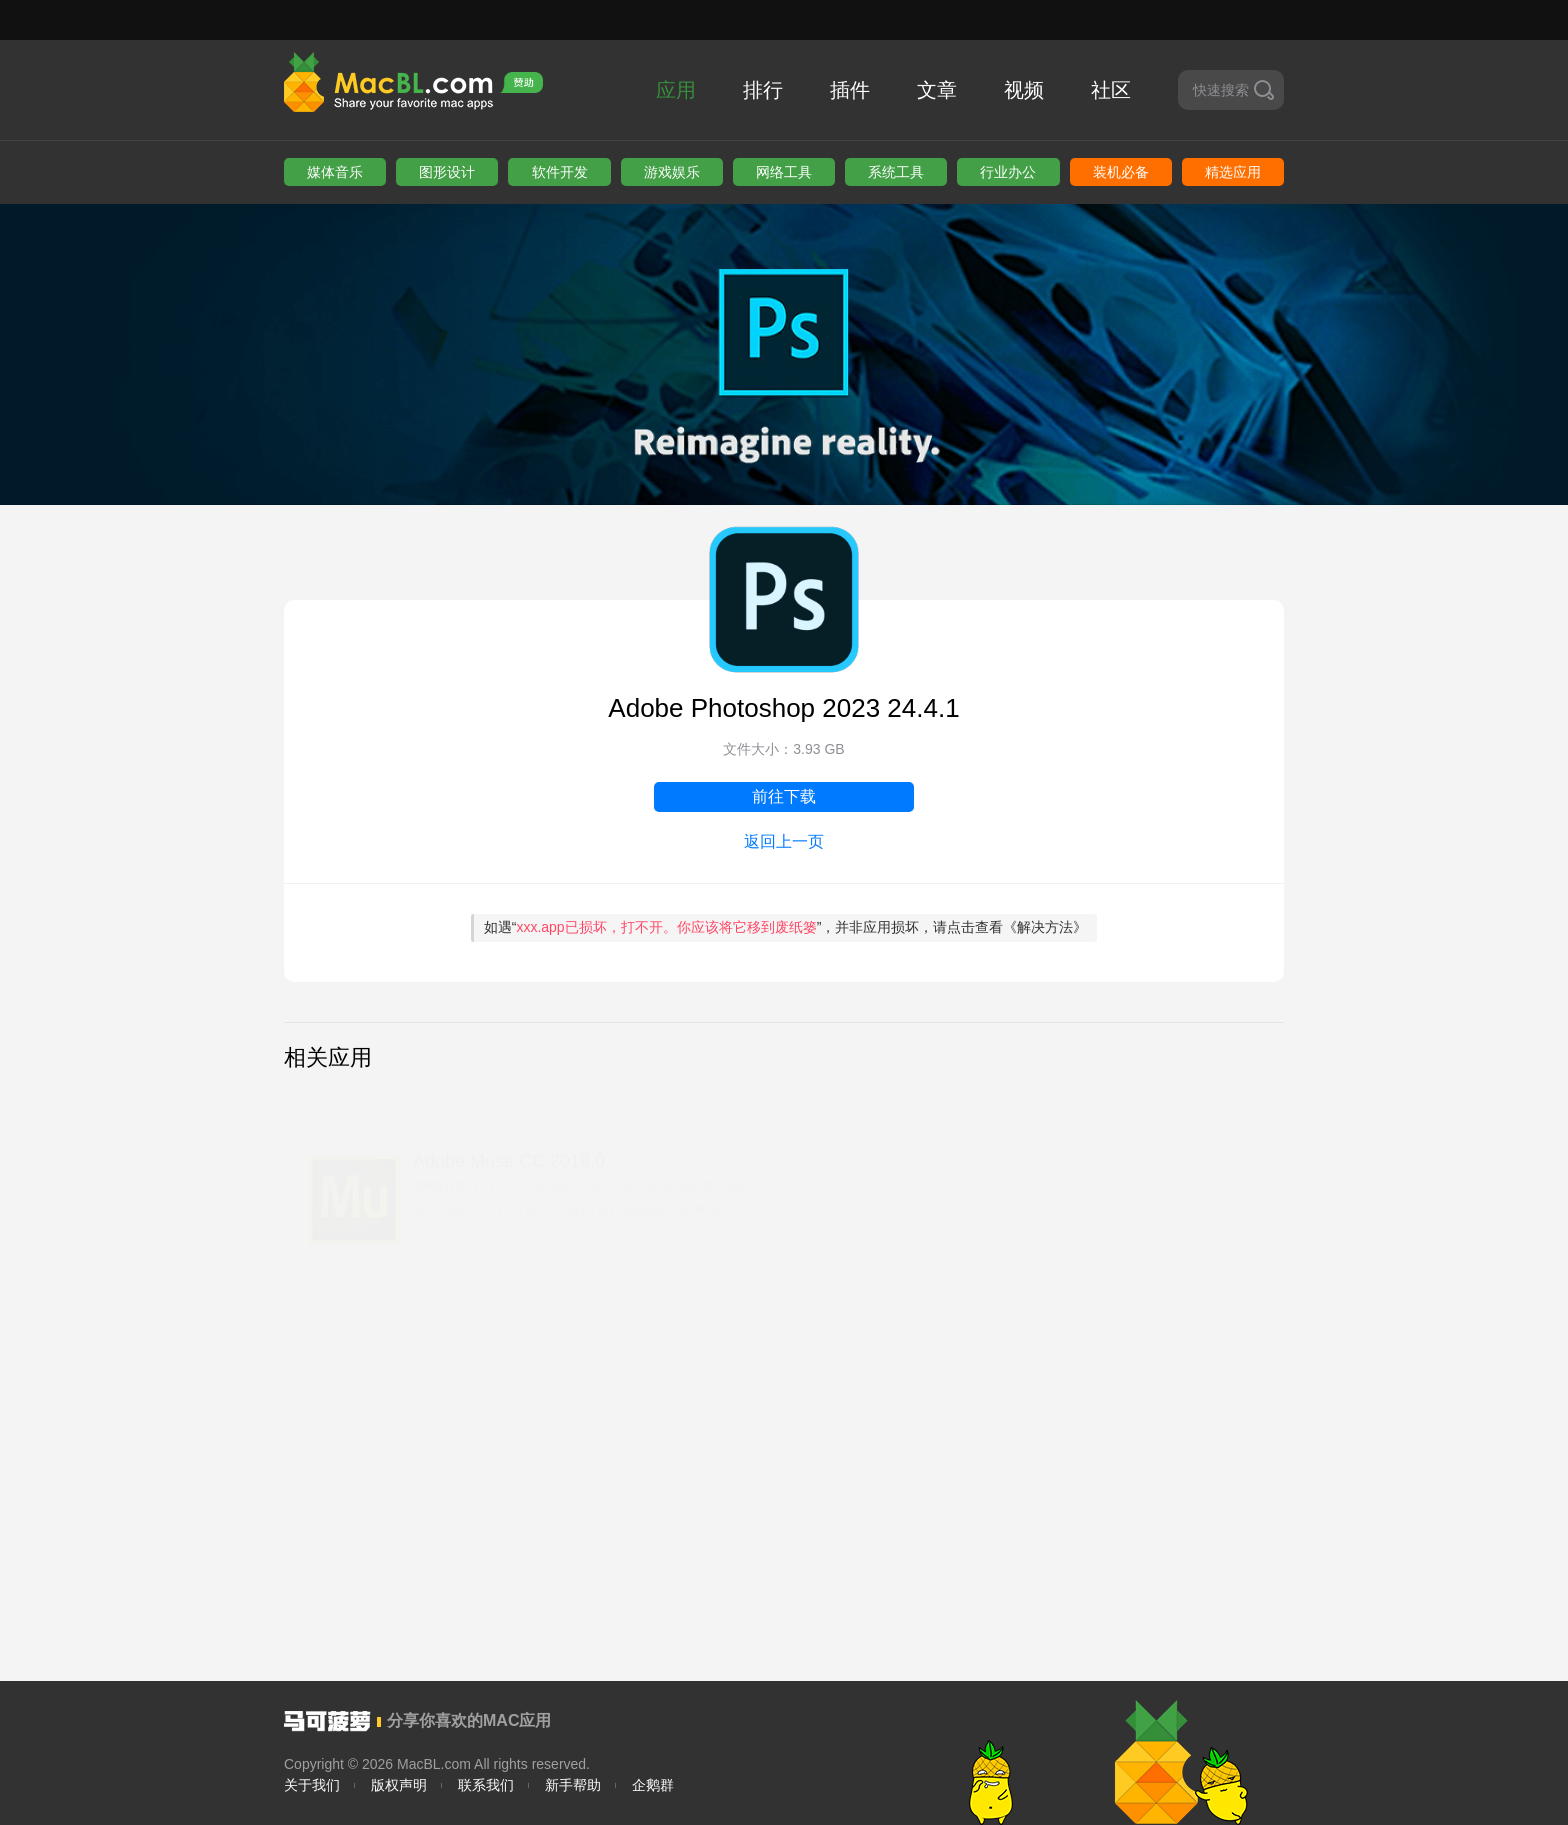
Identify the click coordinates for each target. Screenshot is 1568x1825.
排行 (763, 90)
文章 (937, 90)
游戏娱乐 (672, 172)
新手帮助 (573, 1785)
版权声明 (399, 1785)
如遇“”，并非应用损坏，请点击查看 (786, 927)
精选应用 (1233, 172)
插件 (850, 90)
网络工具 (784, 172)
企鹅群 (653, 1785)
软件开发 (560, 172)
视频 (1024, 90)
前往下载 (784, 796)
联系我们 (486, 1785)
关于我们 (312, 1785)
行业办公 (1008, 172)
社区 (1111, 90)
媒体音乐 (335, 172)
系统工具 (896, 172)
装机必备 (1121, 172)
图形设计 (447, 172)
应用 (676, 90)
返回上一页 (784, 841)
